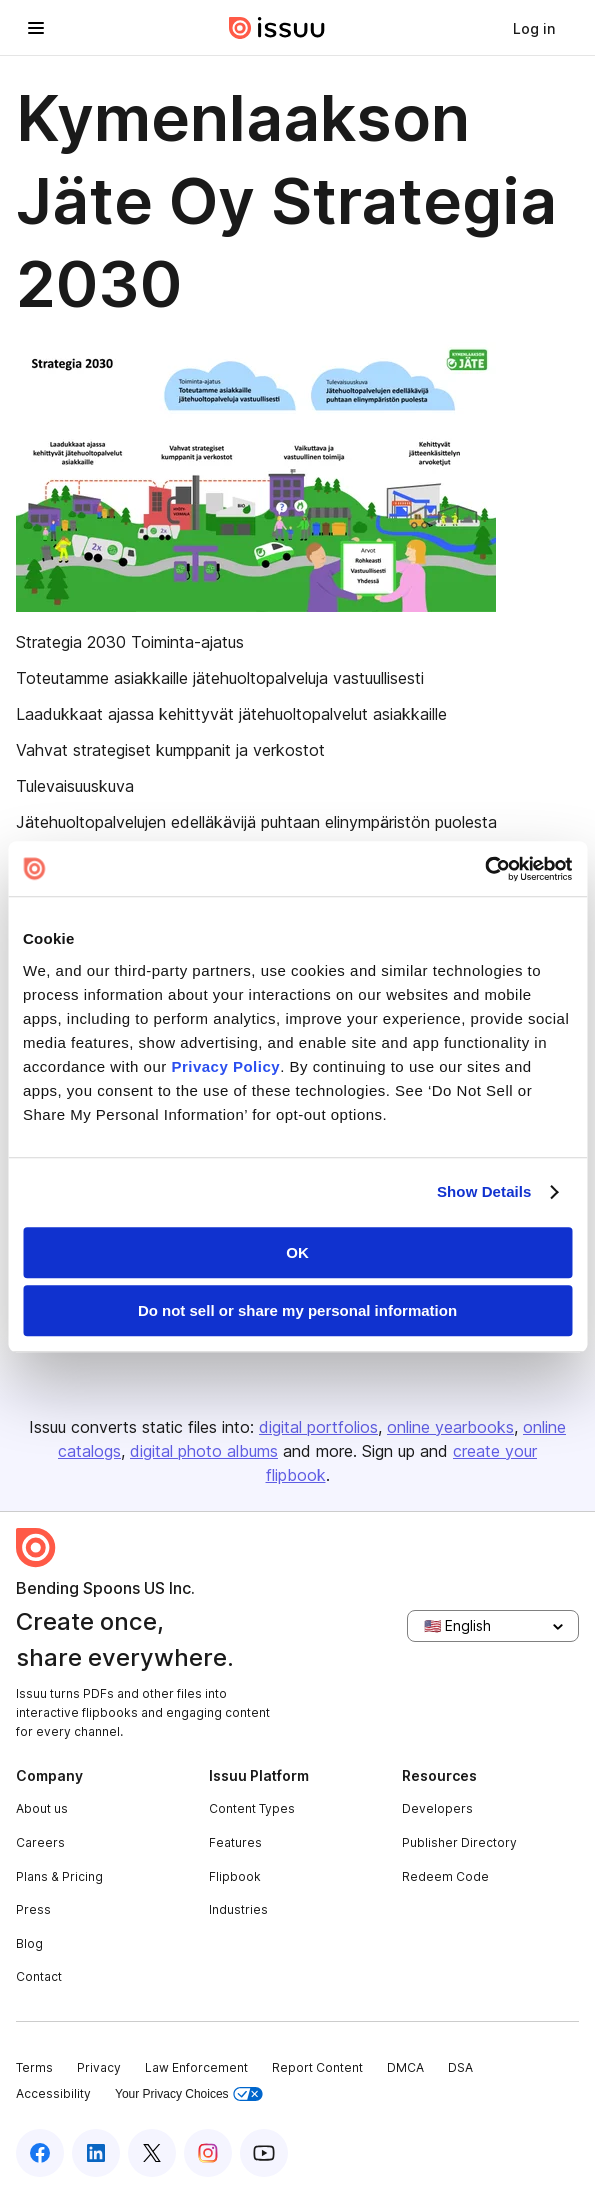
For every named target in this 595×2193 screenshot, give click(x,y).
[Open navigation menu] (36, 28)
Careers (40, 1842)
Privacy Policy (225, 1066)
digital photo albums (204, 1451)
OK (297, 1252)
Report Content (317, 2067)
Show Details (484, 1191)
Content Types (252, 1808)
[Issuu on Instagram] (208, 2153)
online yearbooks (450, 1427)
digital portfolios (318, 1427)
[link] (534, 28)
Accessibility (53, 2093)
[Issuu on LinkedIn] (96, 2153)
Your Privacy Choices (189, 2094)
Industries (238, 1909)
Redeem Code (445, 1876)
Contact (39, 1976)
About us (42, 1808)
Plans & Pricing (59, 1876)
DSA (460, 2067)
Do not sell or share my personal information (297, 1310)
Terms (34, 2067)
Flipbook (235, 1876)
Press (33, 1909)
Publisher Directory (459, 1842)
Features (235, 1842)
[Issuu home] (277, 28)
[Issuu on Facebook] (40, 2153)
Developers (437, 1808)
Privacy (99, 2067)
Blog (29, 1943)
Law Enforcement (196, 2067)
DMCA (405, 2067)
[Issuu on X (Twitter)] (152, 2153)
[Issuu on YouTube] (264, 2153)
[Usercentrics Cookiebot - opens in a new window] (484, 869)
